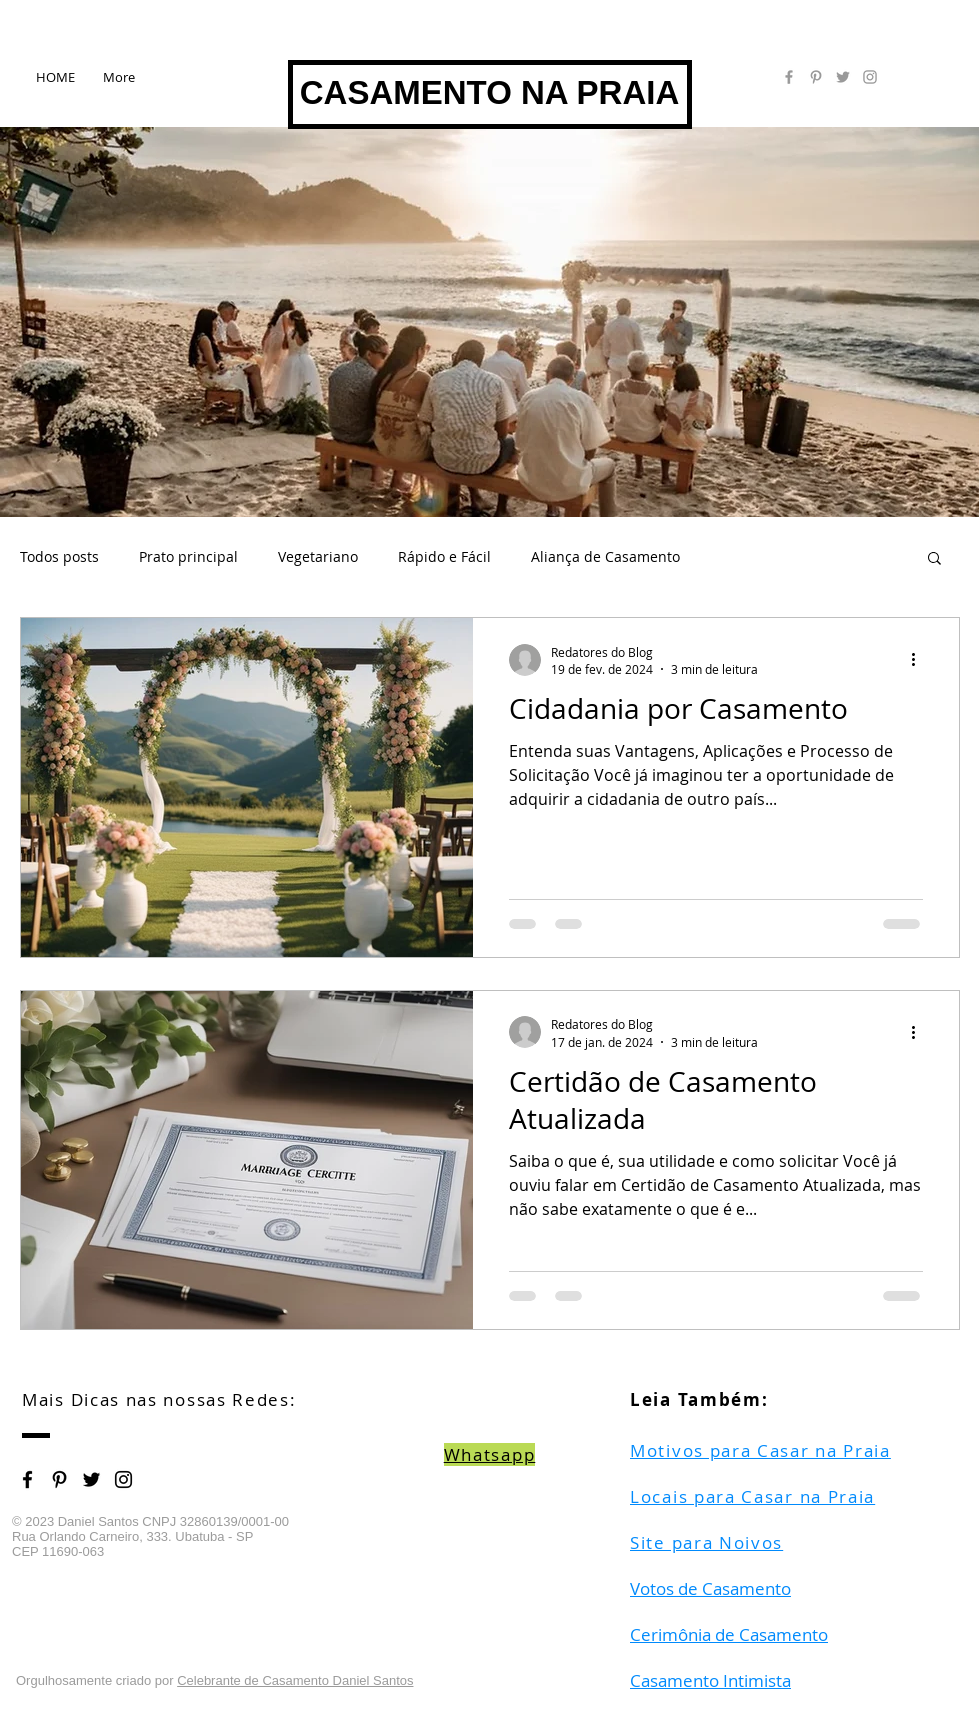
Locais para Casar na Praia (752, 1496)
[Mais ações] (920, 660)
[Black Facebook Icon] (27, 1479)
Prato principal (188, 556)
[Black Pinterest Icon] (59, 1479)
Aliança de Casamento (605, 556)
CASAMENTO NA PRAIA (490, 92)
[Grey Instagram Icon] (870, 77)
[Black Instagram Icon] (123, 1479)
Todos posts (59, 556)
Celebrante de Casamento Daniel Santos (295, 1680)
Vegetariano (318, 556)
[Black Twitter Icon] (91, 1479)
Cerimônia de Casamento (729, 1634)
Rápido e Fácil (444, 556)
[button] (934, 559)
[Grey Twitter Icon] (843, 77)
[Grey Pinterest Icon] (816, 77)
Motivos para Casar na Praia (760, 1450)
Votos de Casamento (710, 1588)
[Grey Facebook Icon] (789, 77)
